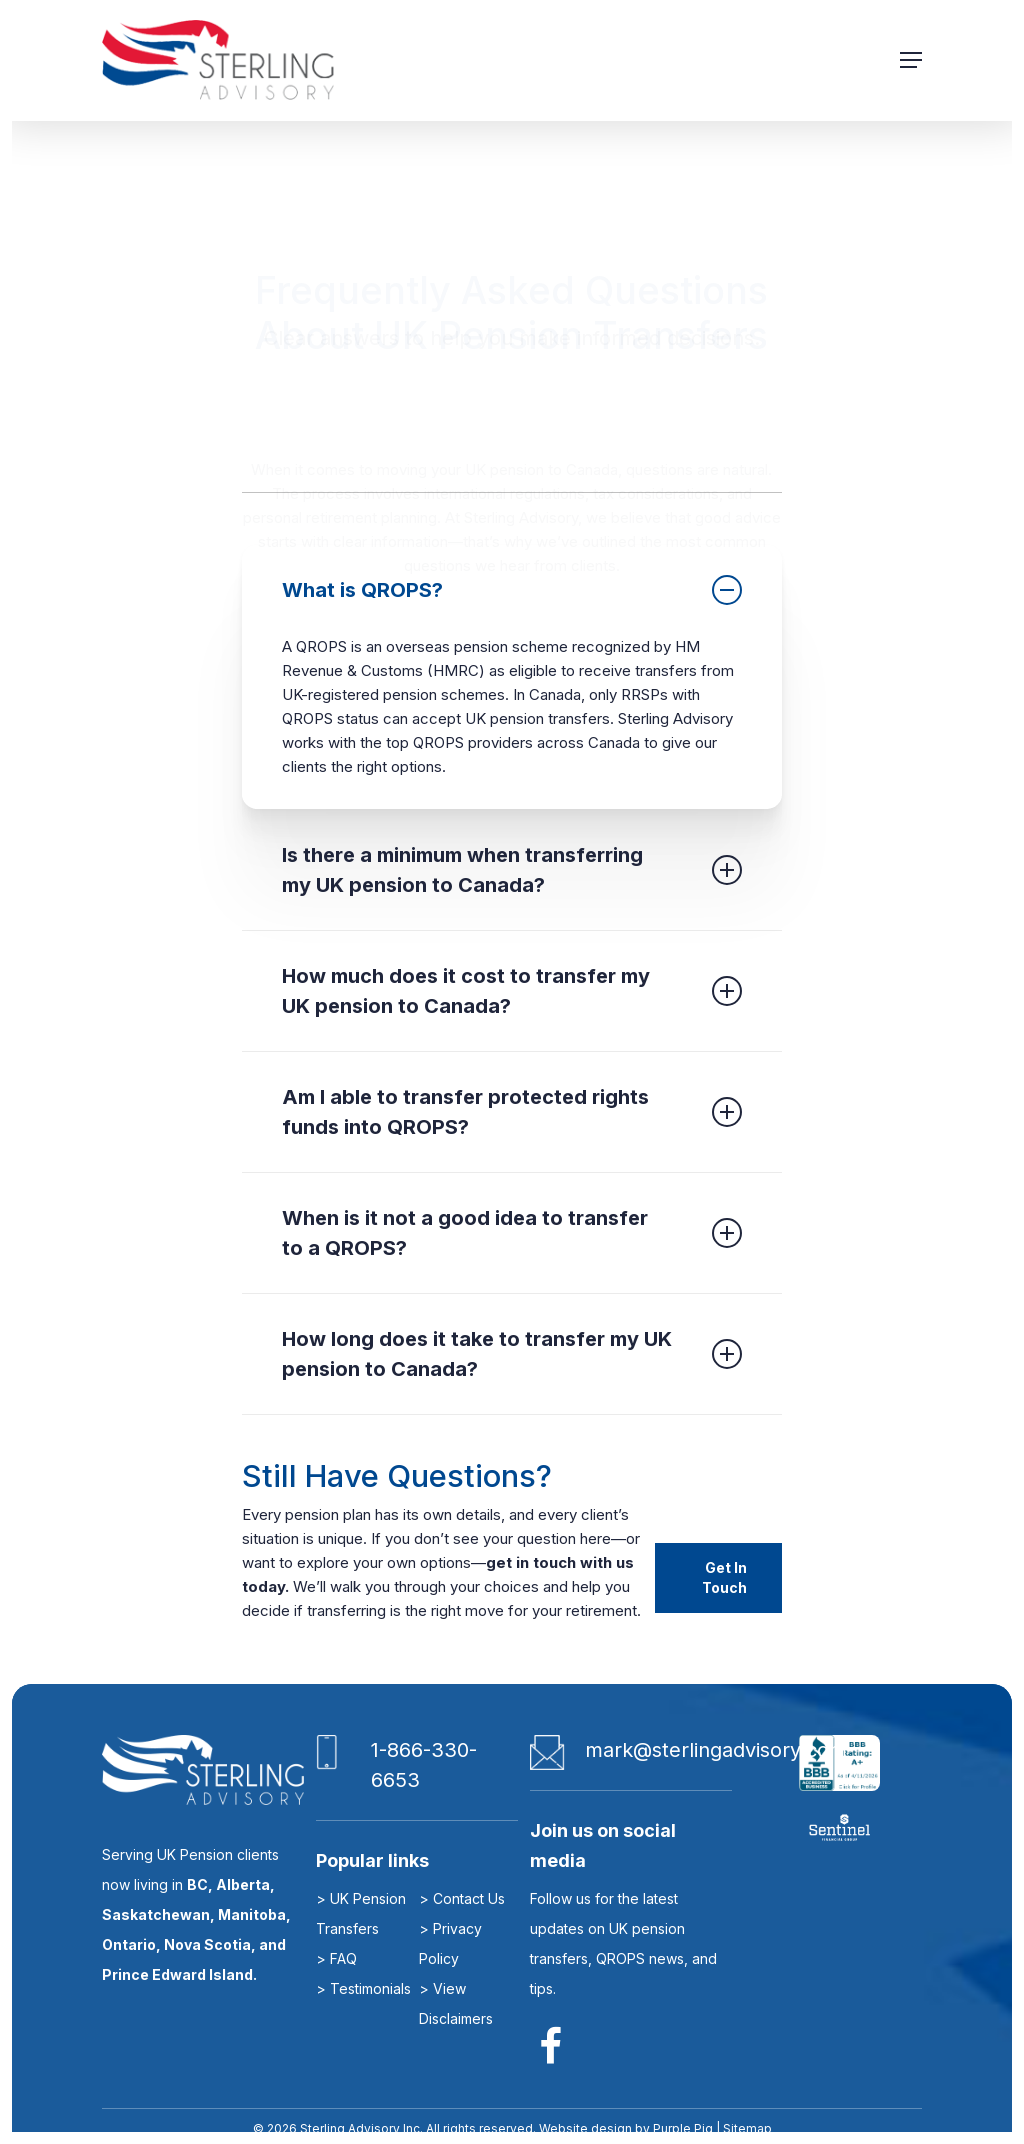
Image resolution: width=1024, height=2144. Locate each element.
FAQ (343, 1958)
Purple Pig (683, 2128)
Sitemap (746, 2128)
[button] (911, 60)
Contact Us (469, 1898)
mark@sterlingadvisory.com (716, 1750)
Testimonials (370, 1988)
